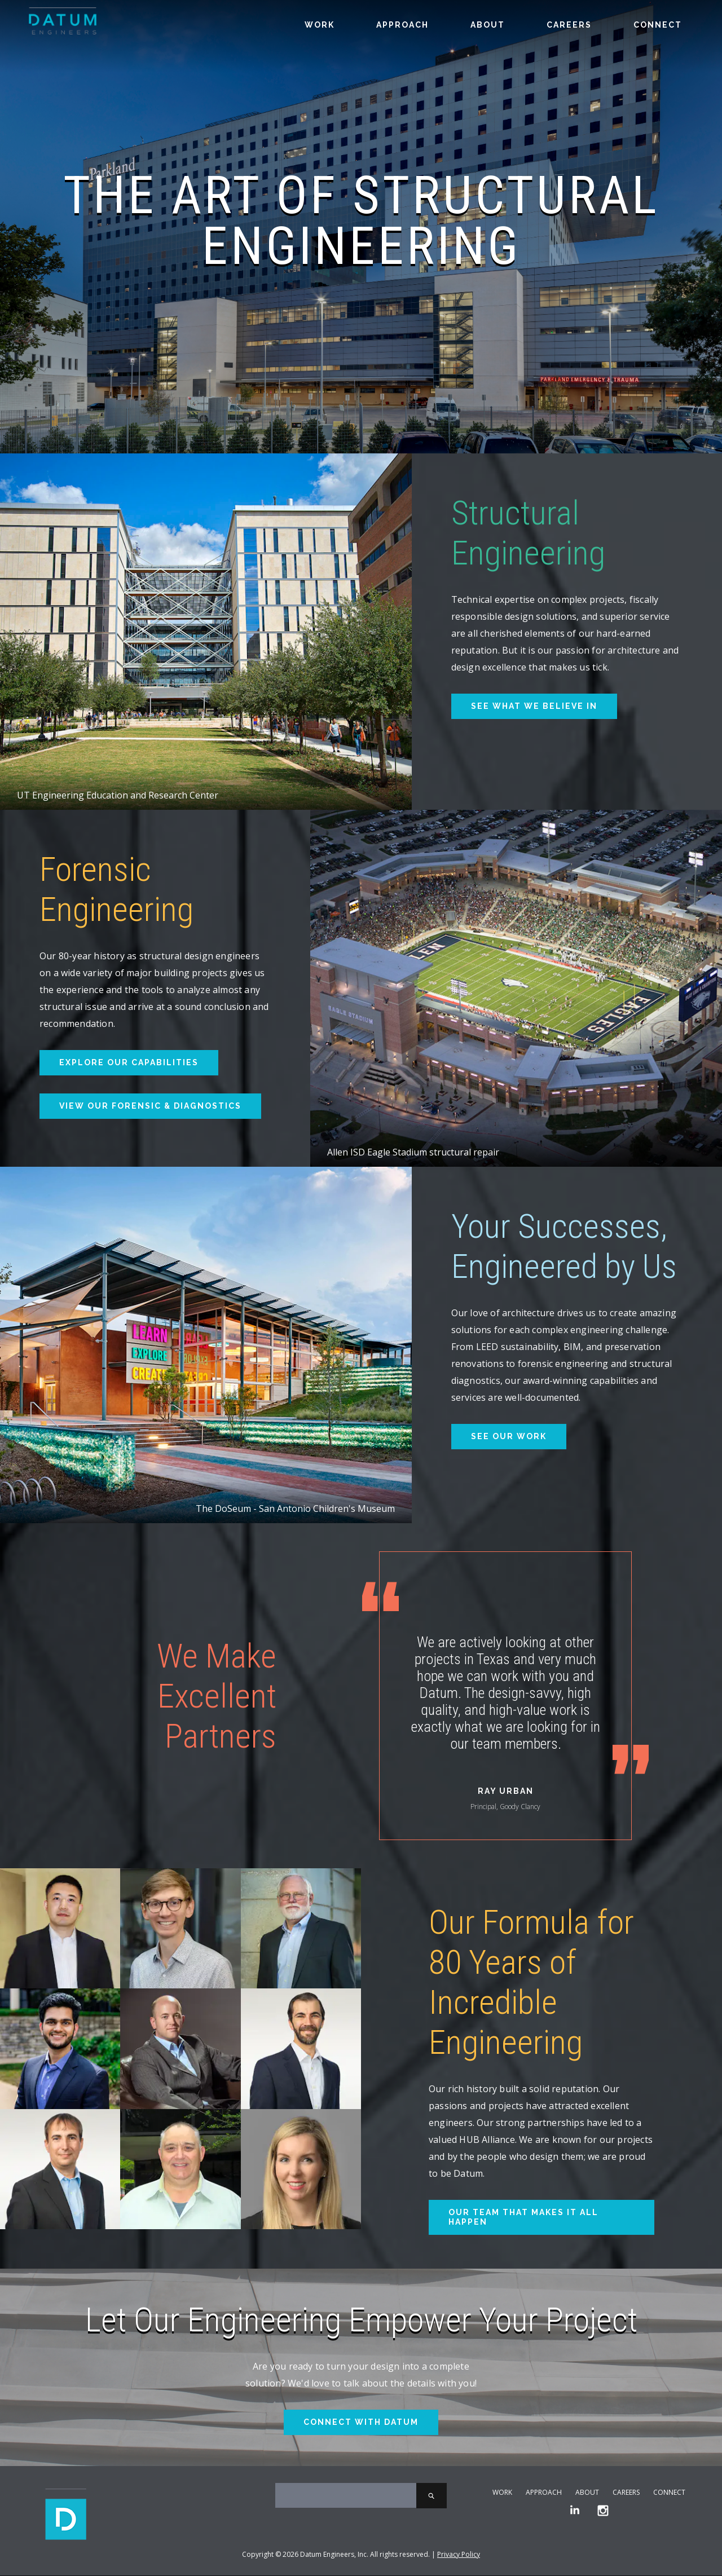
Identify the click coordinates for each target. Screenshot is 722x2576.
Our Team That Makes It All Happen (523, 2217)
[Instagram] (603, 2511)
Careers (569, 24)
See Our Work (509, 1436)
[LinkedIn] (574, 2511)
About (487, 24)
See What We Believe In (534, 706)
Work (319, 24)
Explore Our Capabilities (129, 1062)
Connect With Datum (361, 2422)
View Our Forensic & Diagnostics (150, 1105)
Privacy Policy (458, 2555)
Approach (402, 24)
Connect (657, 24)
